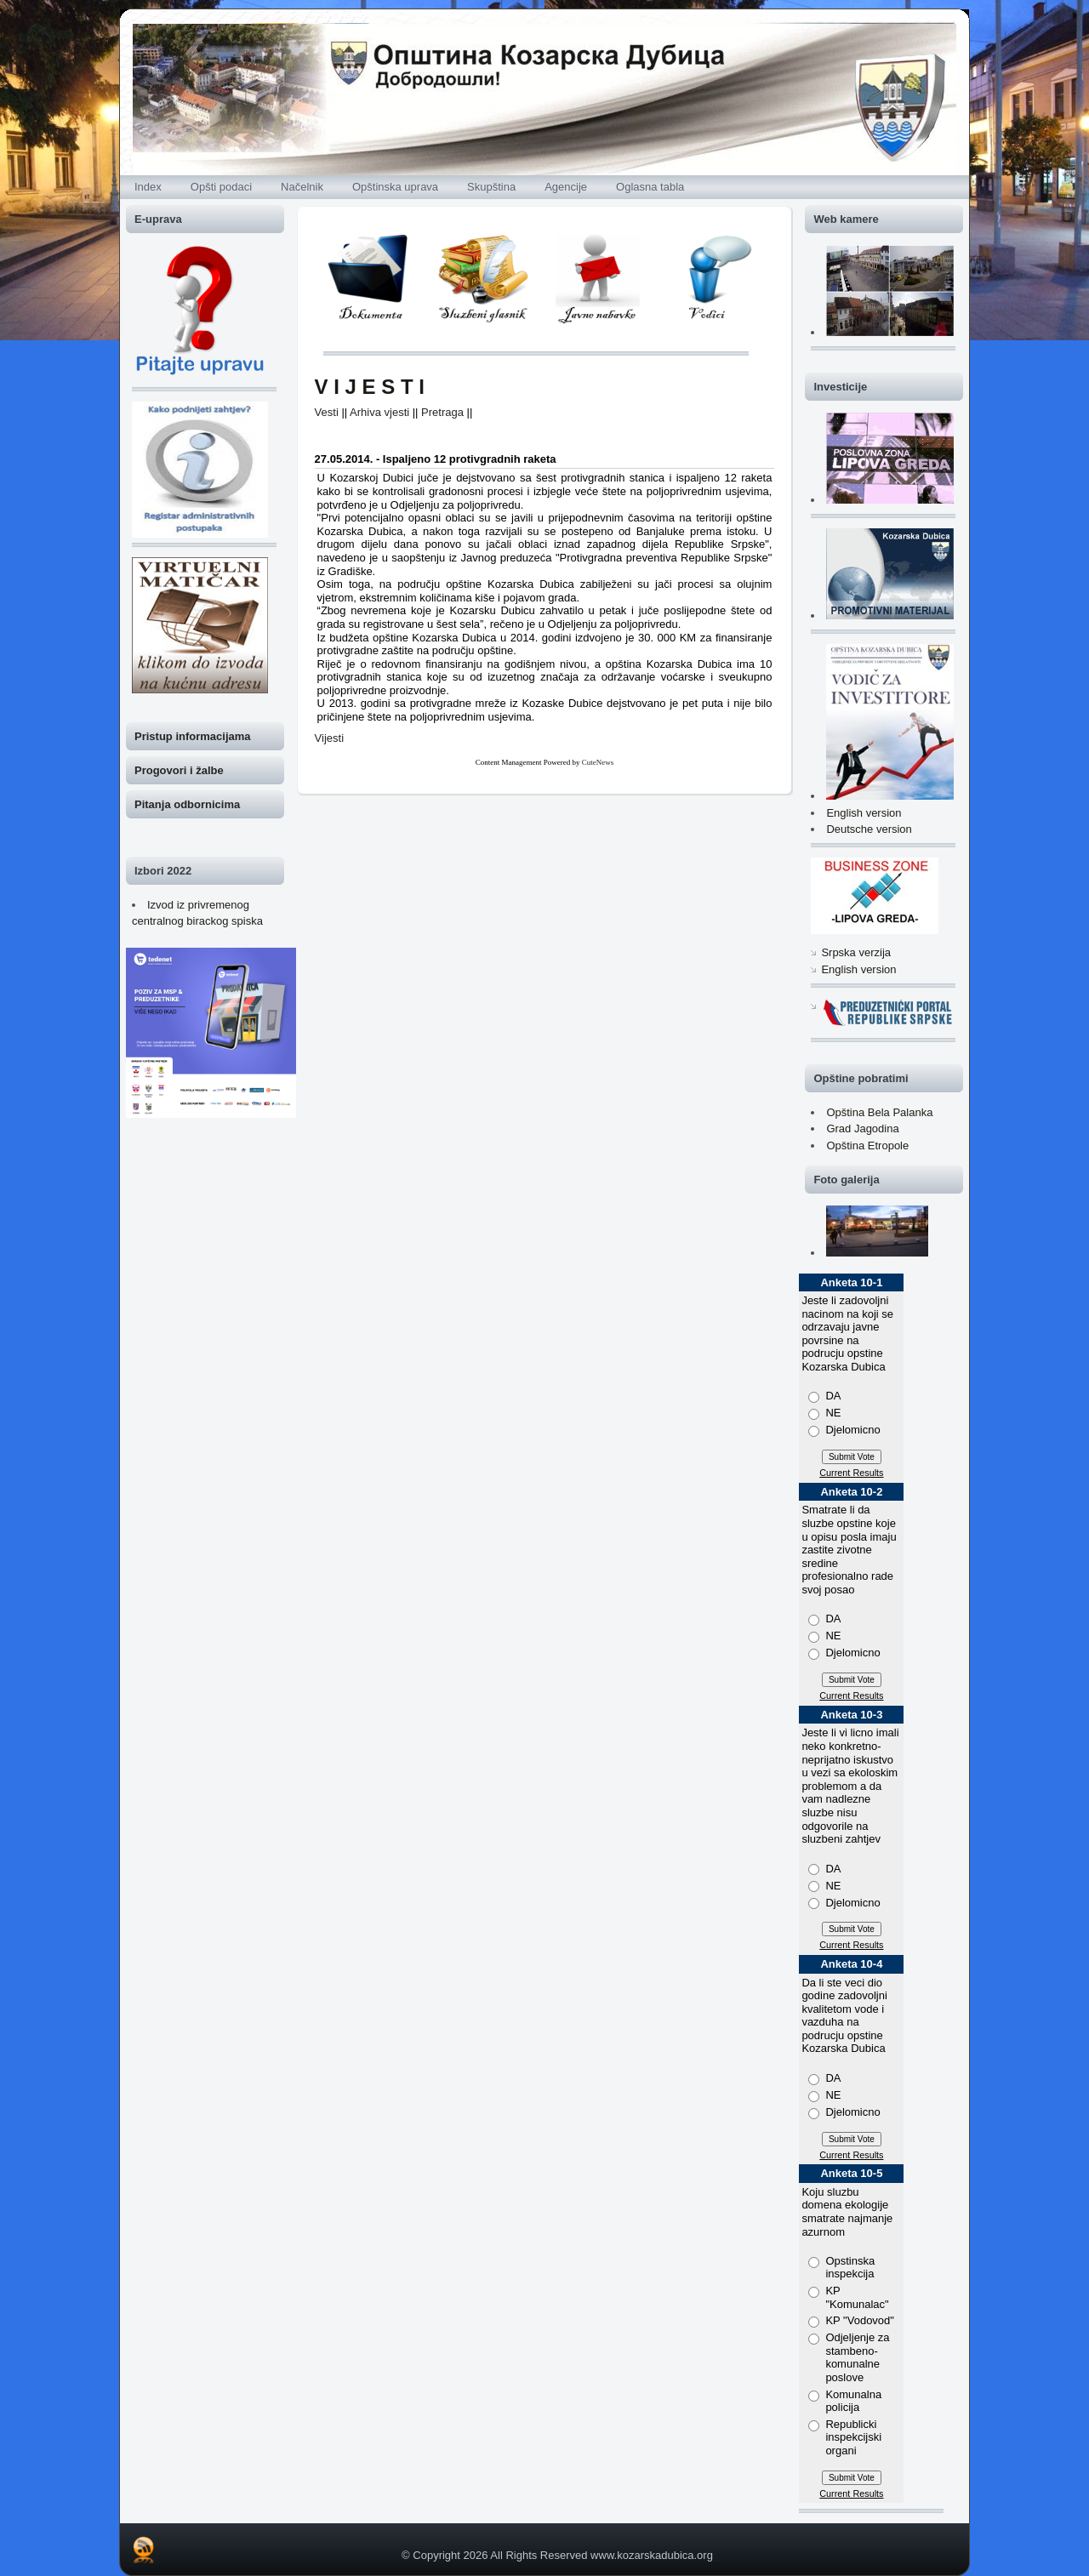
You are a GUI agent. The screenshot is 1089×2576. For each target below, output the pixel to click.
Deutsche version (868, 829)
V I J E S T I (370, 386)
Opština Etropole (867, 1145)
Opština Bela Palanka (879, 1112)
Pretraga (442, 412)
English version (863, 812)
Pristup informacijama (192, 736)
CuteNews (598, 762)
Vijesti (329, 738)
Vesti (327, 412)
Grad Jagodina (862, 1128)
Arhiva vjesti (379, 412)
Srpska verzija (856, 952)
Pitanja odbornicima (187, 804)
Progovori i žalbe (179, 770)
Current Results (851, 1473)
